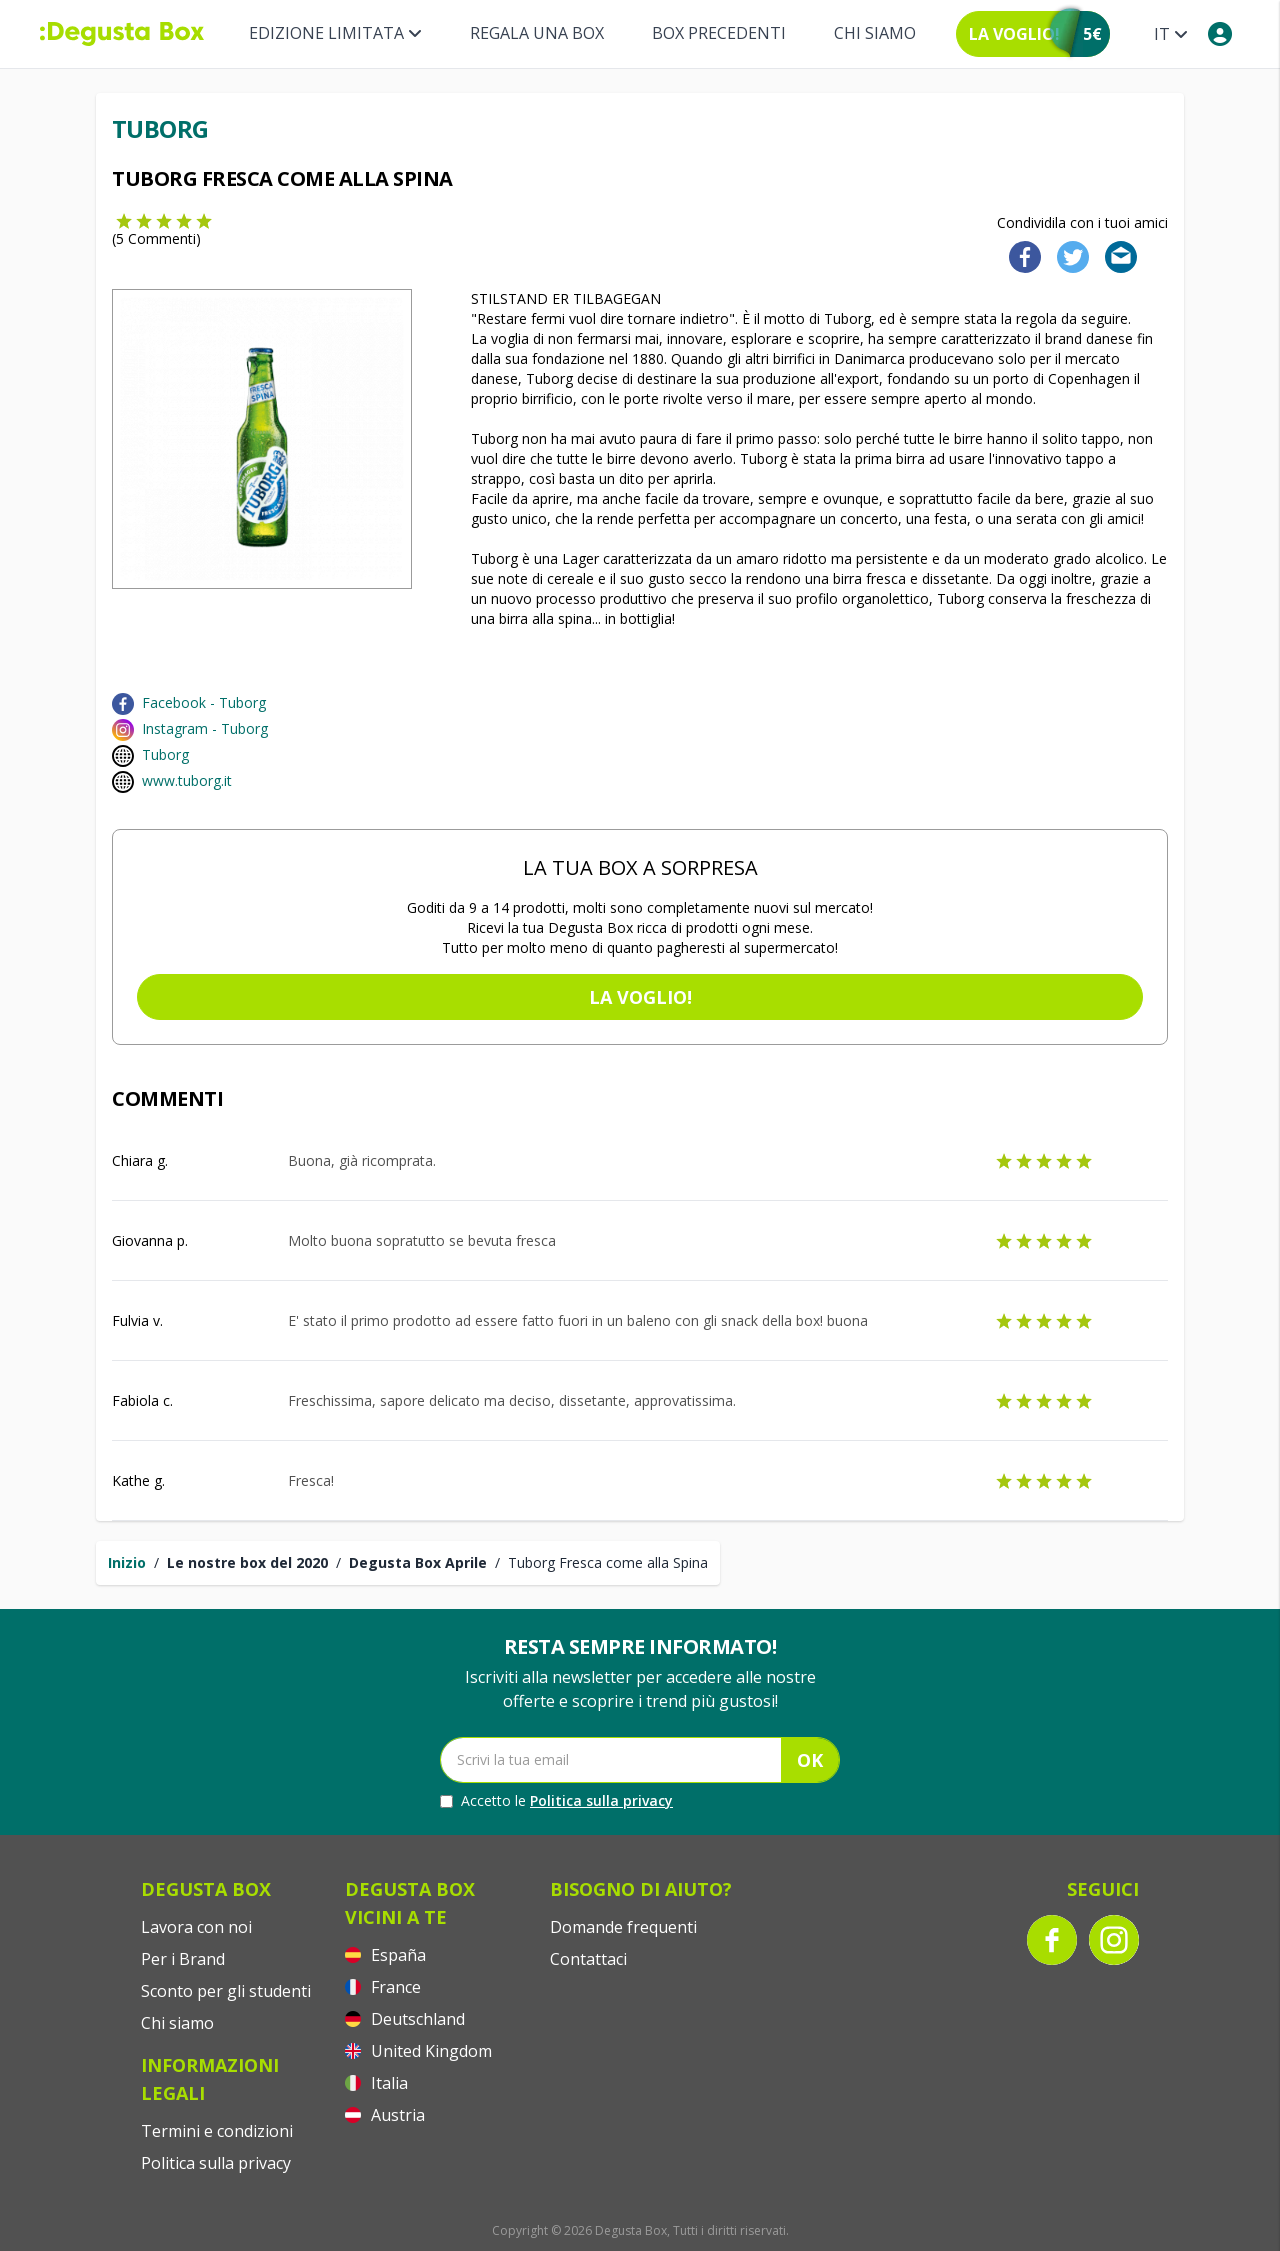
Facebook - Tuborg (204, 702)
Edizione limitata (335, 33)
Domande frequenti (623, 1927)
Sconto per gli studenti (226, 1991)
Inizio (127, 1562)
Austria (385, 2115)
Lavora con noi (196, 1927)
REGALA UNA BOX (537, 33)
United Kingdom (418, 2051)
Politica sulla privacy (601, 1800)
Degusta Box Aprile (418, 1562)
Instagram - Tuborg (205, 728)
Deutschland (405, 2019)
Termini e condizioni (217, 2131)
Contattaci (588, 1959)
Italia (376, 2083)
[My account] (1220, 34)
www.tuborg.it (187, 780)
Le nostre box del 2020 (247, 1562)
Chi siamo (875, 33)
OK (810, 1760)
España (385, 1955)
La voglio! (640, 997)
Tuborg (165, 754)
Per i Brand (183, 1959)
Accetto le (556, 1801)
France (383, 1987)
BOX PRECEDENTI (719, 33)
